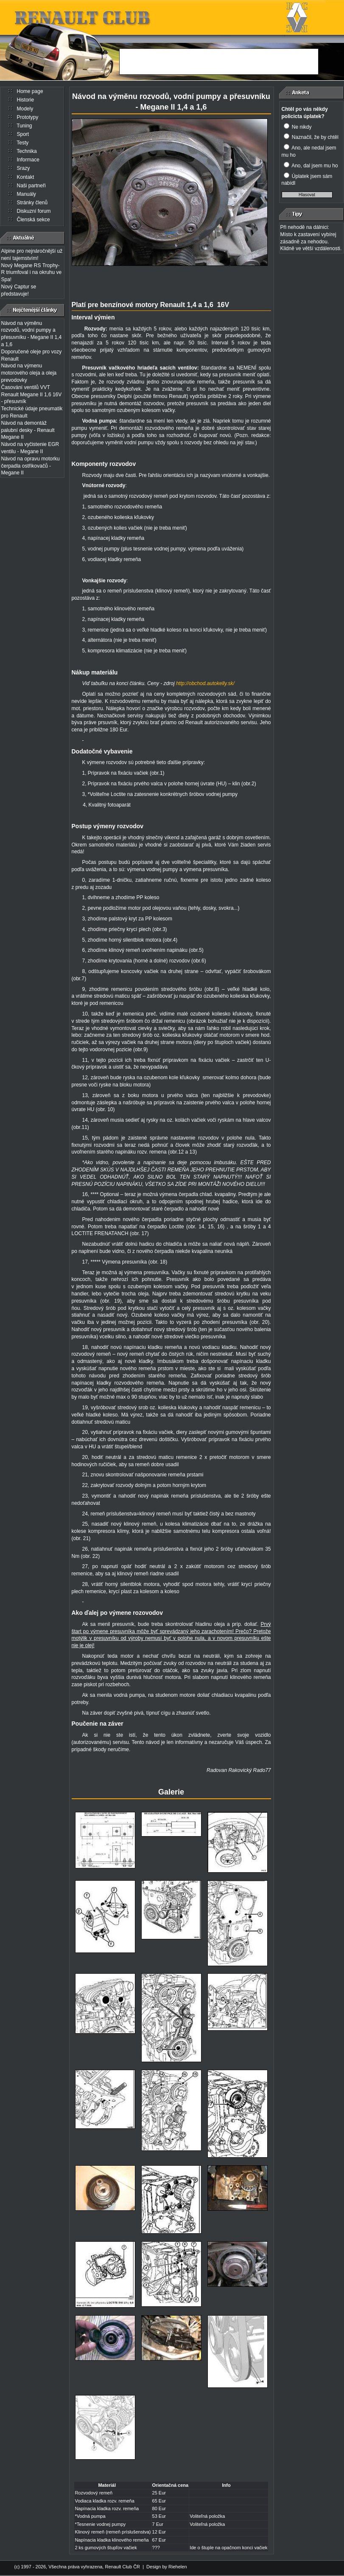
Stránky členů (32, 203)
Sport (23, 134)
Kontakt (25, 177)
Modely (25, 109)
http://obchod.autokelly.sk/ (205, 683)
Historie (25, 100)
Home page (30, 91)
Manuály (26, 194)
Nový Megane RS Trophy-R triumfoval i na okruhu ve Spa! (31, 272)
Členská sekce (33, 220)
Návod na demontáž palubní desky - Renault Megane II (28, 430)
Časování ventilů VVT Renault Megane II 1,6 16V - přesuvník (31, 394)
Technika (26, 151)
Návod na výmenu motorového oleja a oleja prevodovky (29, 373)
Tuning (24, 126)
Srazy (23, 168)
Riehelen (177, 2566)
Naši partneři (31, 186)
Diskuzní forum (34, 211)
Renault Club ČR (122, 2566)
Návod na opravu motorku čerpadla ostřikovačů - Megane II (30, 466)
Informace (28, 160)
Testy (22, 143)
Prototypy (28, 117)
